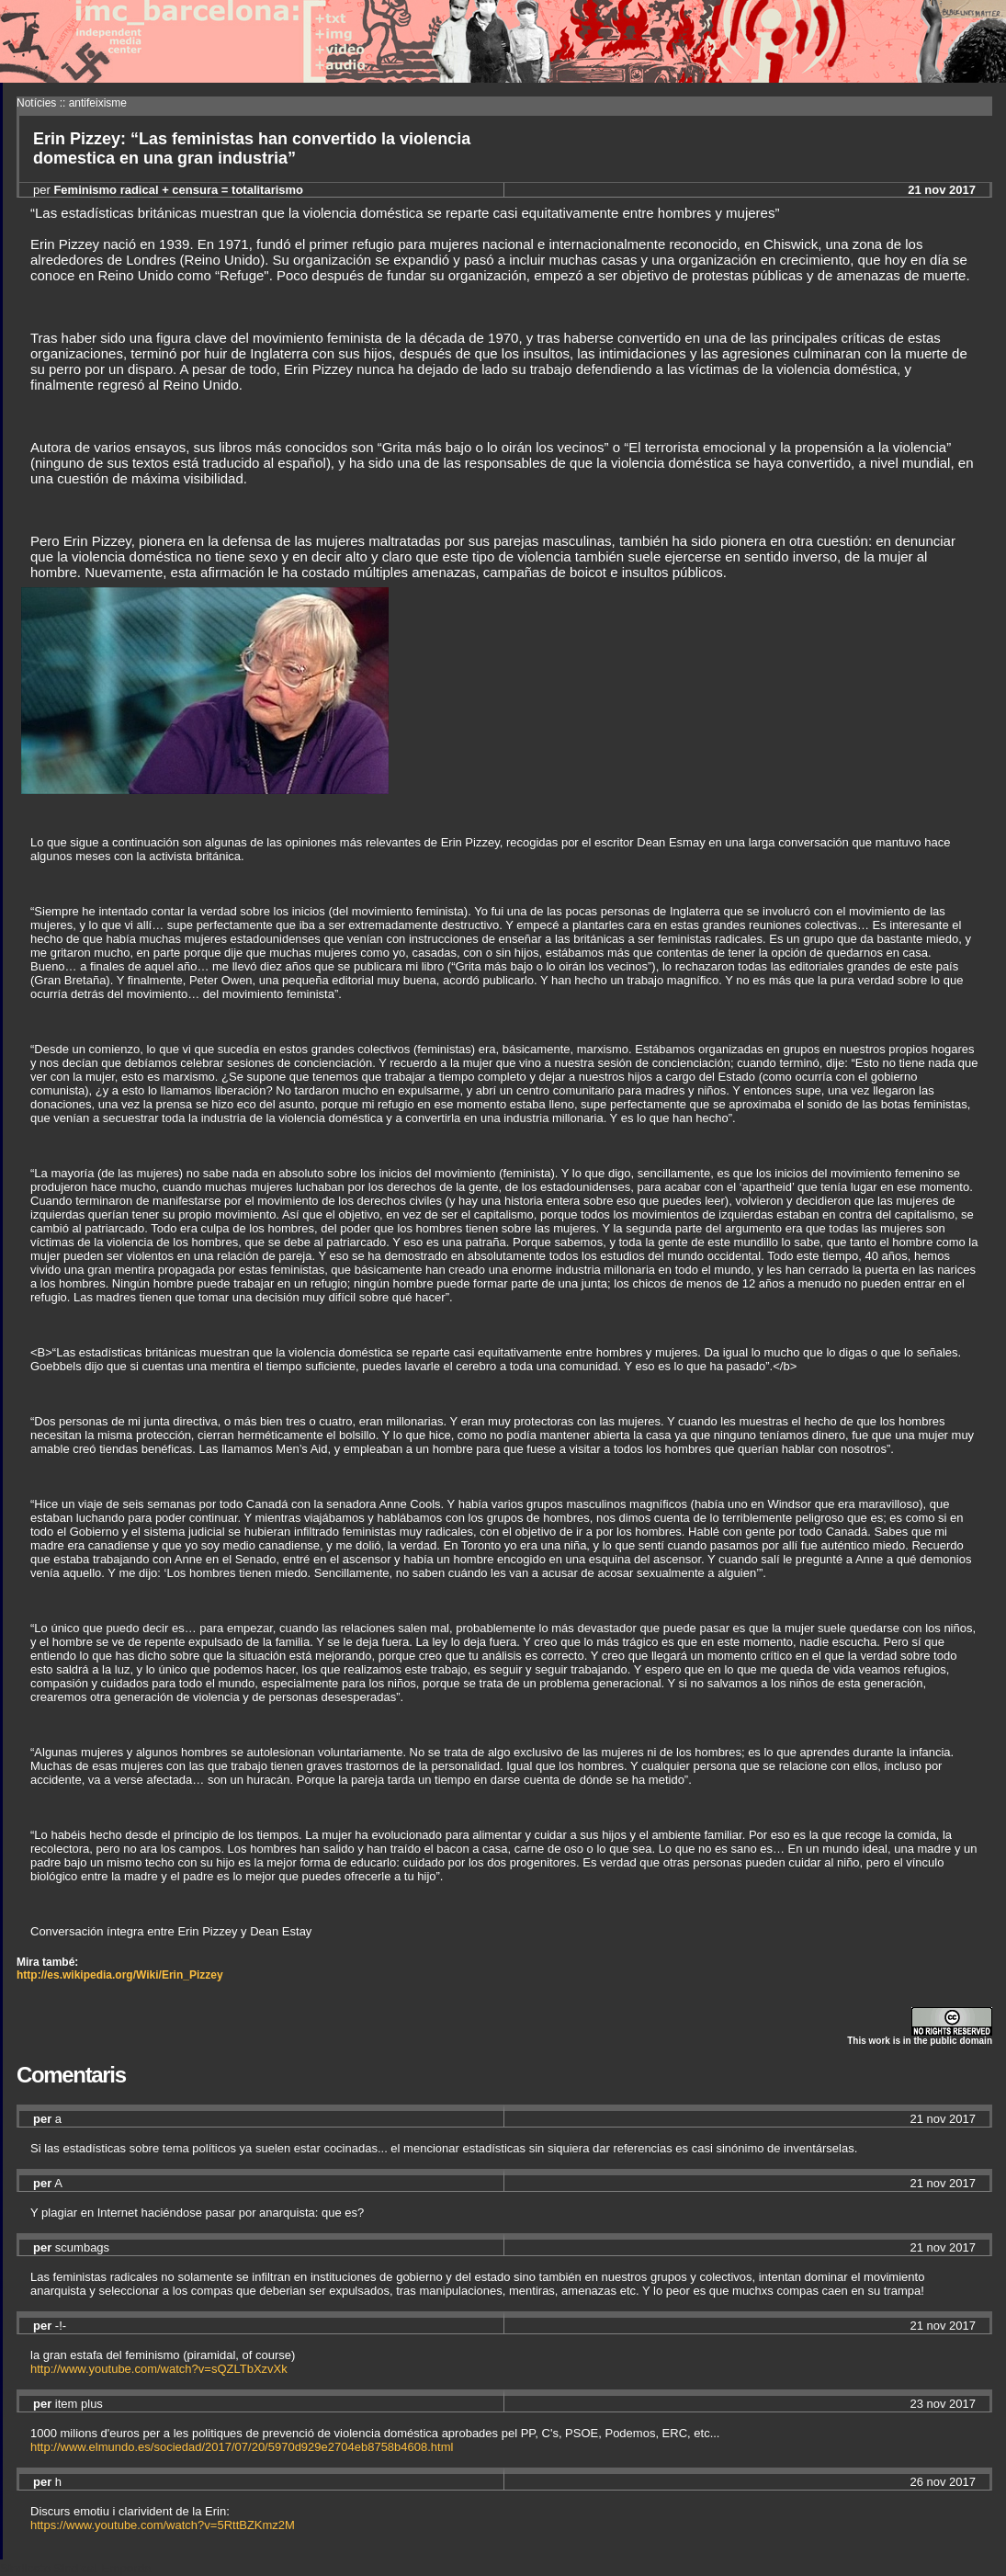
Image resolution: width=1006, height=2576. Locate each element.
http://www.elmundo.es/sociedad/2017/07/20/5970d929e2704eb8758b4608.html (241, 2447)
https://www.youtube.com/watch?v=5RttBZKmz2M (162, 2525)
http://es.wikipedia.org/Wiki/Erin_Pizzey (120, 1975)
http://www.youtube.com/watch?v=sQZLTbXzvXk (159, 2369)
